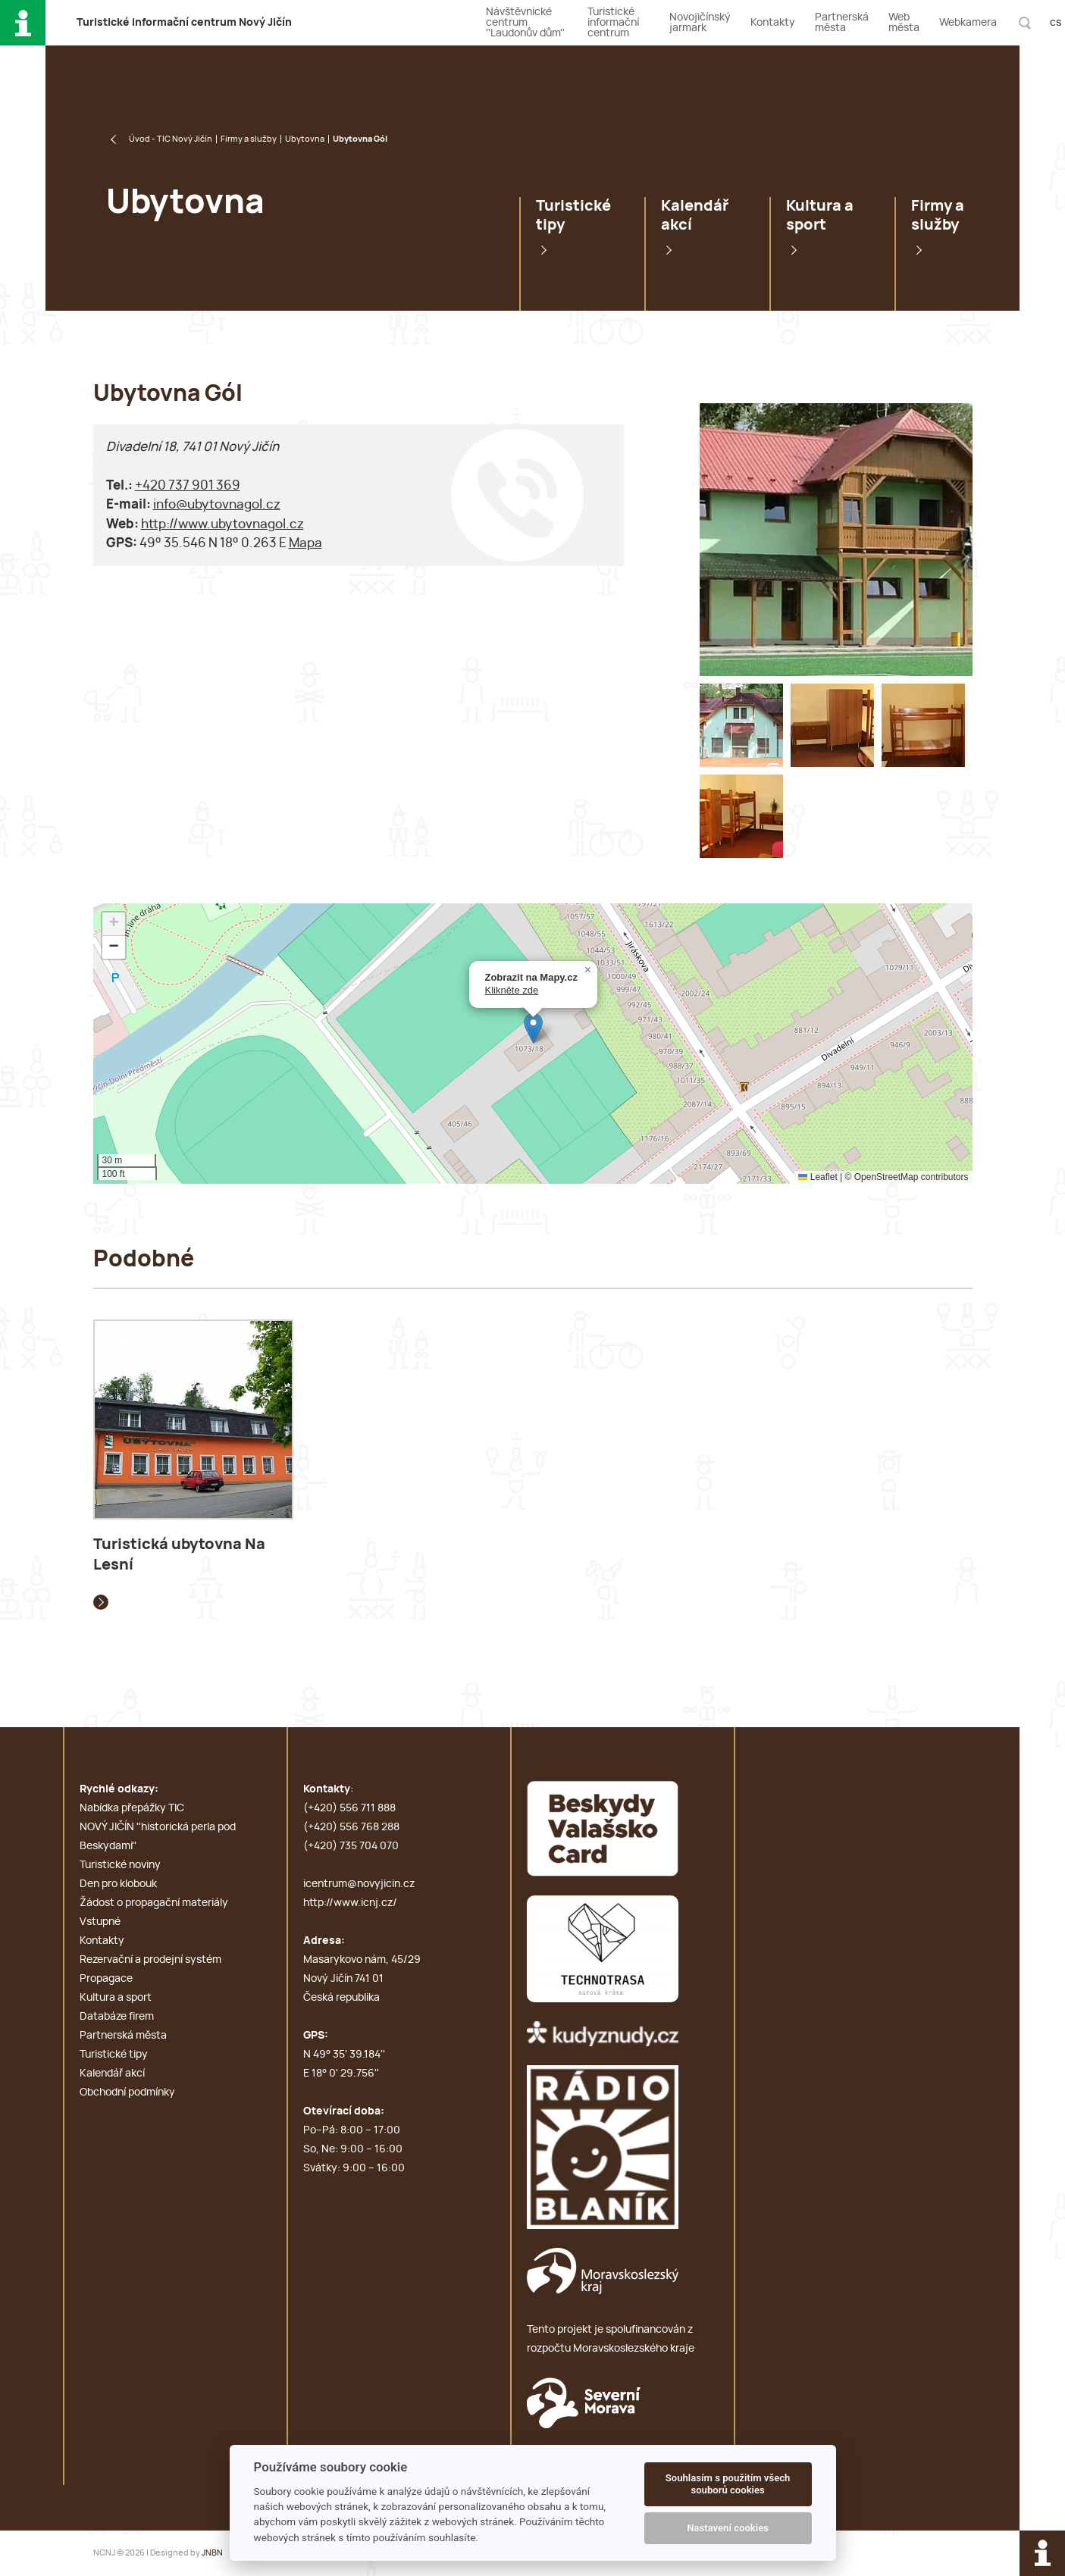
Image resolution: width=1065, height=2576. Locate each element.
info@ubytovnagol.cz (216, 504)
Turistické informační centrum (613, 23)
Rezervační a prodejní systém (150, 1960)
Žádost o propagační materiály (154, 1903)
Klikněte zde (512, 990)
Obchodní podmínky (127, 2092)
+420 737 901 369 (187, 485)
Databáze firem (117, 2016)
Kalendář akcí (694, 216)
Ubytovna (304, 139)
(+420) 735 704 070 (351, 1846)
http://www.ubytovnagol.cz (222, 524)
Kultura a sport (820, 216)
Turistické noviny (120, 1865)
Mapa (305, 543)
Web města (903, 22)
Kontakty (772, 22)
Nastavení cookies (728, 2528)
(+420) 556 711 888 (349, 1808)
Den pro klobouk (118, 1884)
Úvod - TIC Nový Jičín (170, 139)
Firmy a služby (249, 139)
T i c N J (184, 22)
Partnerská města (842, 22)
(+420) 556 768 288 (351, 1827)
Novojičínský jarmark (700, 22)
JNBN (212, 2553)
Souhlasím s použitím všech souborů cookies (728, 2484)
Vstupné (100, 1922)
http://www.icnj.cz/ (350, 1903)
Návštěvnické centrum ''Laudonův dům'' (525, 23)
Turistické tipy (573, 216)
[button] (533, 1028)
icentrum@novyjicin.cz (359, 1884)
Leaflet (817, 1177)
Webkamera (968, 22)
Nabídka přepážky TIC (132, 1808)
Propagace (106, 1978)
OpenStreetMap (886, 1177)
